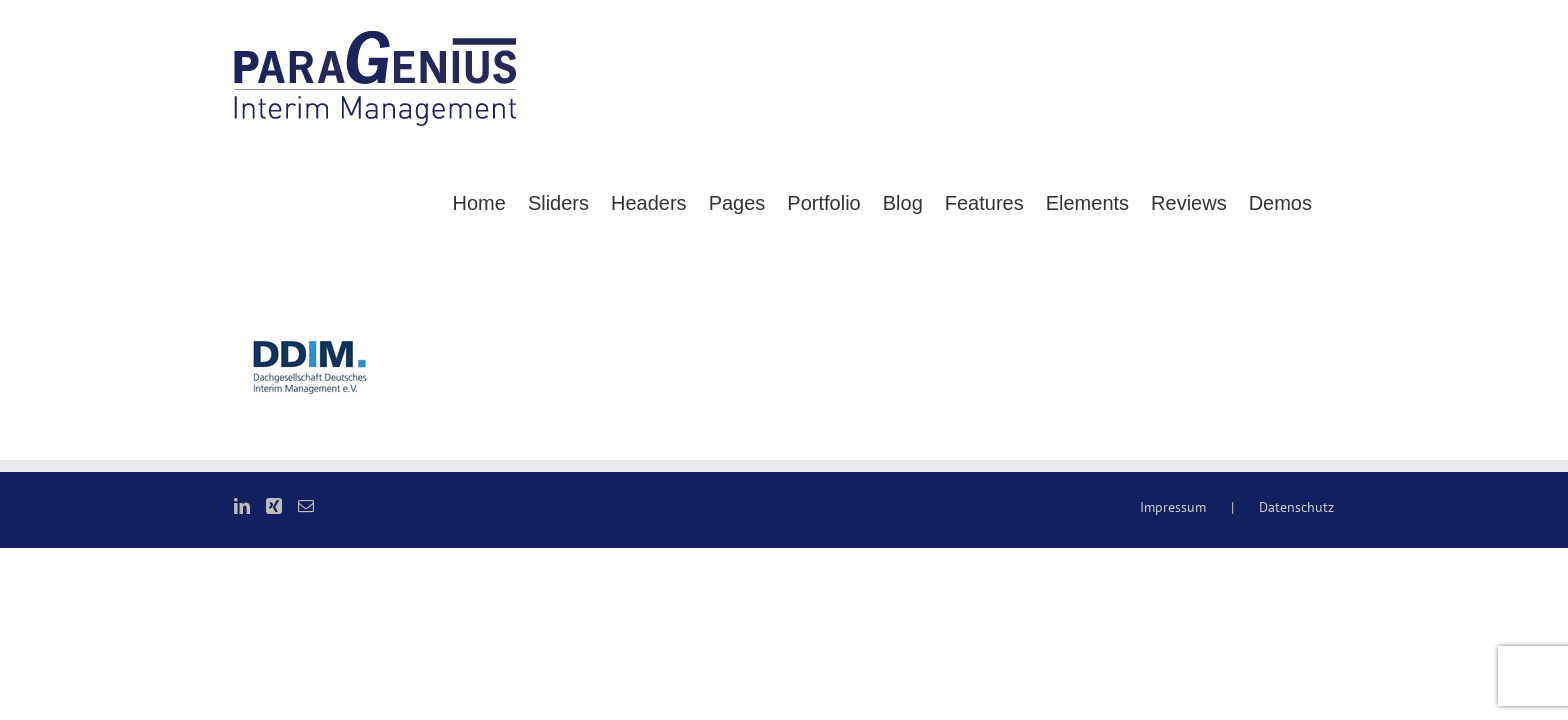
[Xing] (274, 656)
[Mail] (306, 656)
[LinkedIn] (242, 656)
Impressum (1173, 657)
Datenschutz (1296, 657)
